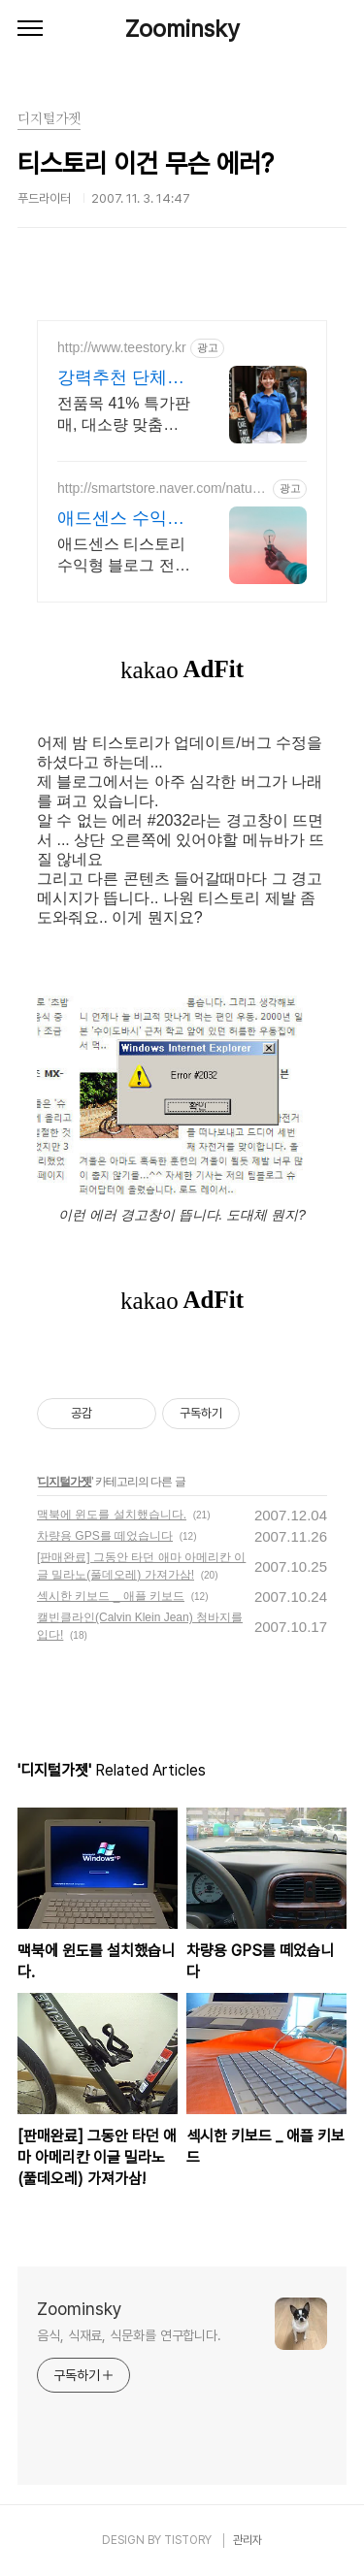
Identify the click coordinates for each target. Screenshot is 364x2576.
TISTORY (188, 2540)
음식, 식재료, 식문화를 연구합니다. (129, 2335)
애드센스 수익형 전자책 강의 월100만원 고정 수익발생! (120, 519)
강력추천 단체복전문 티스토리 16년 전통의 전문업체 (120, 378)
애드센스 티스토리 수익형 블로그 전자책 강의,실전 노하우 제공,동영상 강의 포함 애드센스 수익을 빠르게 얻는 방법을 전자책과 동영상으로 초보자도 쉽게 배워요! (123, 556)
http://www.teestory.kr (121, 347)
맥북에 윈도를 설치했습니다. (111, 1514)
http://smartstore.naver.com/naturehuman (160, 488)
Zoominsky (182, 29)
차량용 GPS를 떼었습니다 (105, 1536)
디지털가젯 (64, 1481)
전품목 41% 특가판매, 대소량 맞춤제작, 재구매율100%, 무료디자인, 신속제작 (123, 415)
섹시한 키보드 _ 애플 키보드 (110, 1596)
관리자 (247, 2540)
